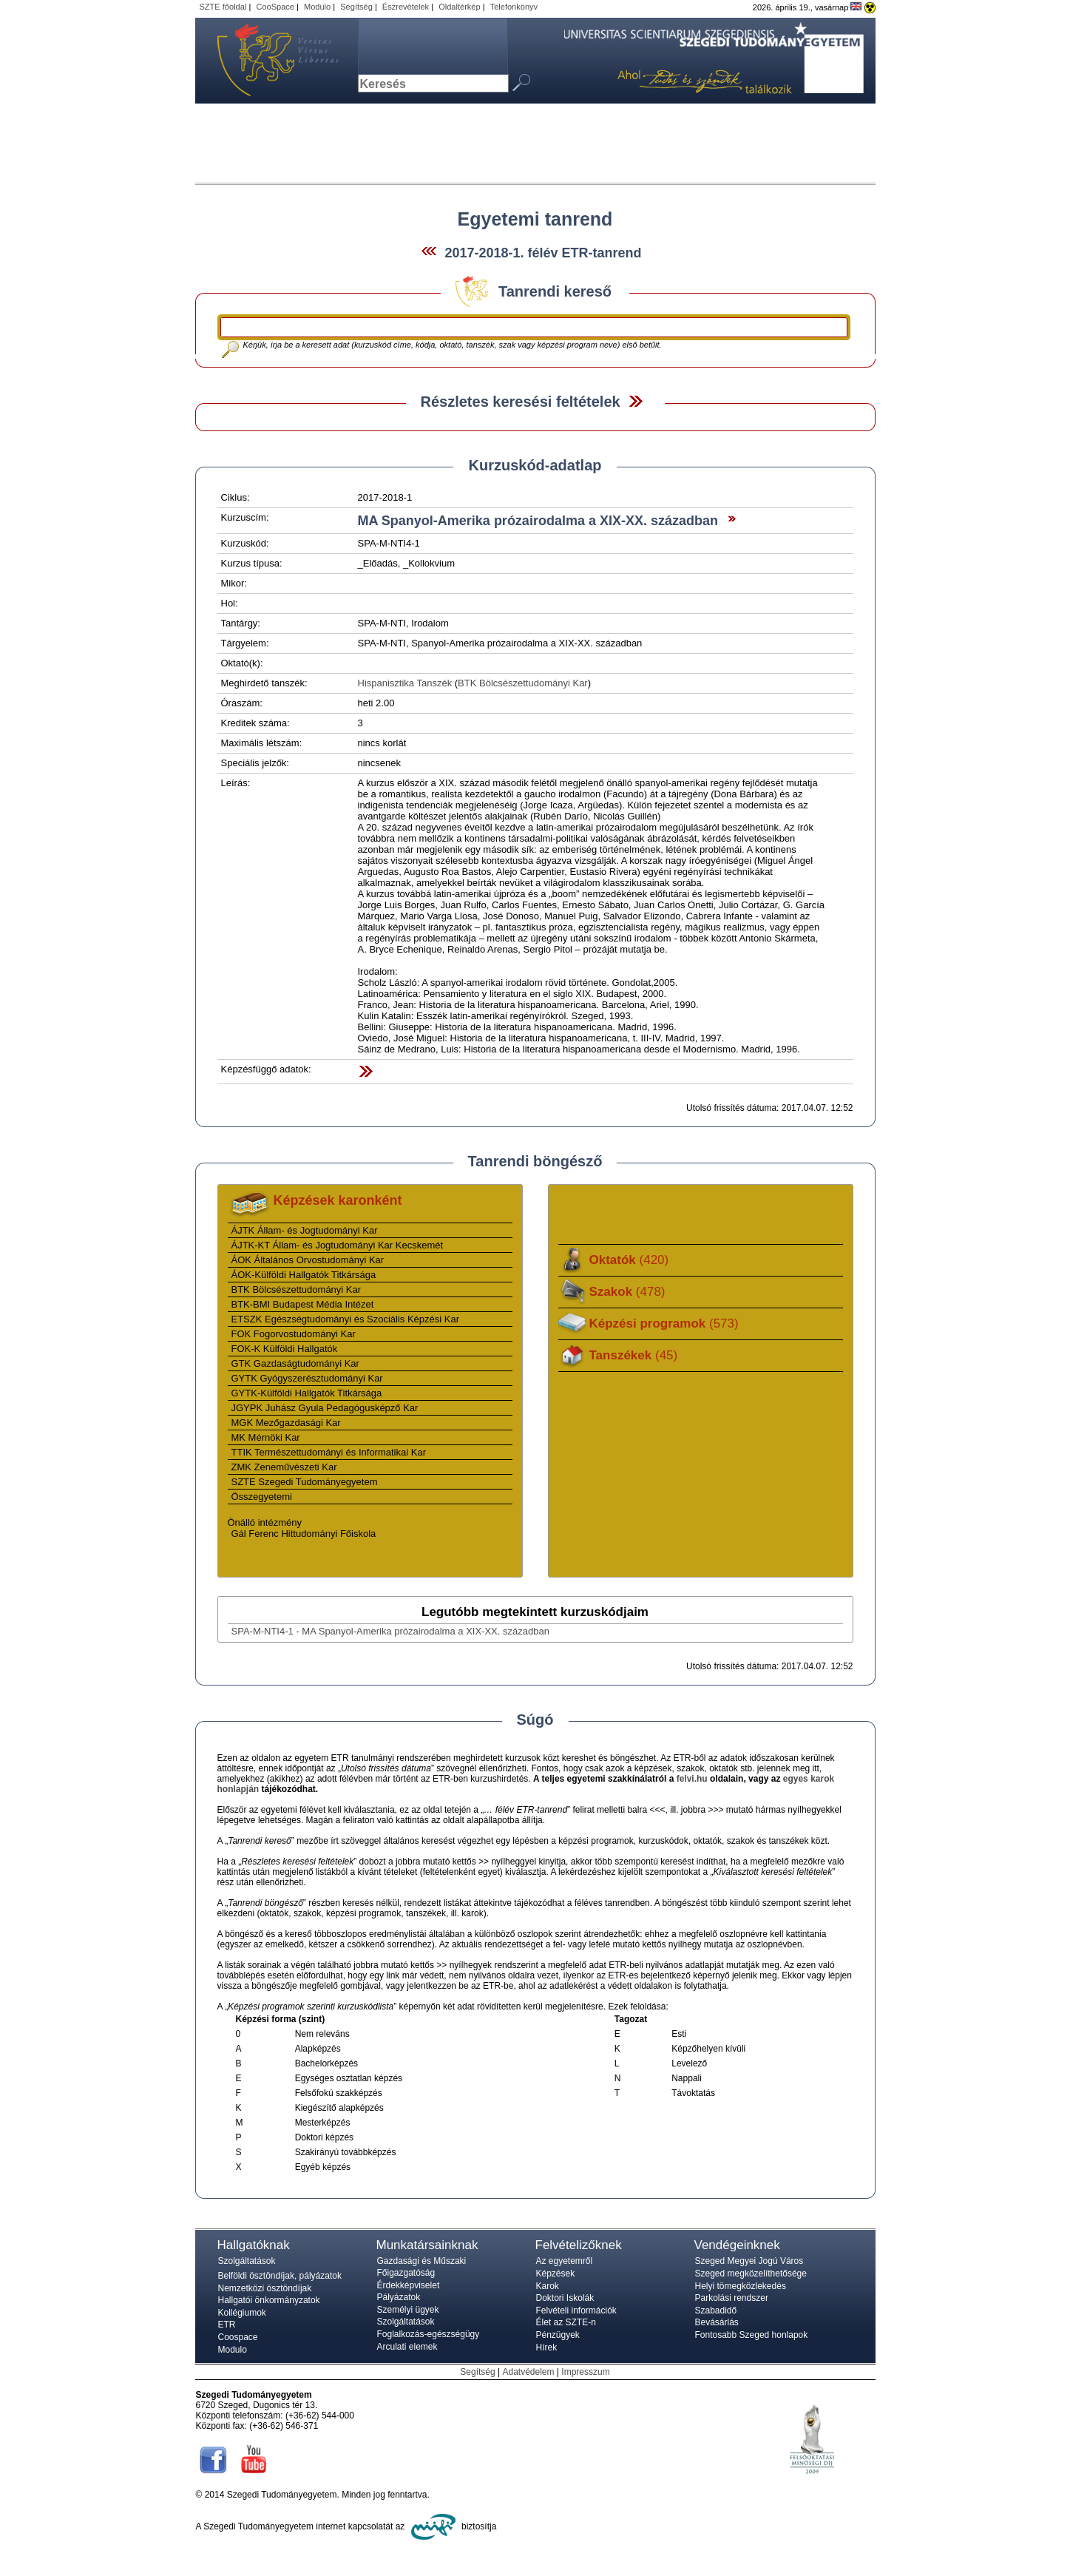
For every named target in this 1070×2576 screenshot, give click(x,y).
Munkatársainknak (427, 2245)
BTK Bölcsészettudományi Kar (523, 683)
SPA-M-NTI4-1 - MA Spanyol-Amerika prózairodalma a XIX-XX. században (390, 1631)
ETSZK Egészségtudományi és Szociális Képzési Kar (345, 1319)
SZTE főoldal (223, 6)
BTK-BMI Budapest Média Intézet (302, 1304)
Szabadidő (716, 2310)
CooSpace (275, 6)
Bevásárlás (717, 2322)
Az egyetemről (564, 2261)
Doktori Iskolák (565, 2298)
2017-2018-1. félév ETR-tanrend (542, 253)
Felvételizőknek (578, 2245)
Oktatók (629, 1260)
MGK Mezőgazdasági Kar (286, 1422)
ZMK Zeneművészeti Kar (284, 1467)
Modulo (317, 6)
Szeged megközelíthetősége (751, 2273)
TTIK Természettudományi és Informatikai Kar (328, 1452)
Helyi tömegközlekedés (740, 2286)
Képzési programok (664, 1323)
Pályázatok (399, 2297)
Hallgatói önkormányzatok (269, 2300)
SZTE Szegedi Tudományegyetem (304, 1481)
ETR (227, 2324)
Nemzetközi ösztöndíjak (265, 2288)
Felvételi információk (576, 2310)
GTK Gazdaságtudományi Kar (295, 1363)
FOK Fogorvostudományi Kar (293, 1333)
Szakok (627, 1292)
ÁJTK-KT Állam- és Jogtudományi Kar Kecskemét (337, 1245)
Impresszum (585, 2372)
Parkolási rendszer (731, 2298)
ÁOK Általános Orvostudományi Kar (308, 1259)
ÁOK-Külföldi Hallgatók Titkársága (303, 1274)
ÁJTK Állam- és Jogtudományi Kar (304, 1230)
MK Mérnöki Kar (265, 1437)
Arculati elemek (407, 2347)
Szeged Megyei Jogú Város (749, 2261)
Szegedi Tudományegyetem (269, 61)
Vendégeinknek (737, 2245)
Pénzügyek (558, 2335)
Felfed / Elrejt (635, 401)
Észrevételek (405, 6)
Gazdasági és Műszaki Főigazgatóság (422, 2267)
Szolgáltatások (247, 2261)
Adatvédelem (528, 2372)
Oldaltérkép (460, 6)
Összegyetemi (261, 1496)
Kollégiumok (242, 2313)
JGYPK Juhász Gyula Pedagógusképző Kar (325, 1407)
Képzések (555, 2273)
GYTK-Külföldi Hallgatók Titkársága (306, 1393)
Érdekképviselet (408, 2285)
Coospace (238, 2337)
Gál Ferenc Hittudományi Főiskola (303, 1533)
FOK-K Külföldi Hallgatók (284, 1348)
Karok (547, 2286)
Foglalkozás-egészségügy (428, 2334)
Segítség (356, 6)
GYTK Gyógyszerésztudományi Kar (307, 1378)
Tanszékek (633, 1355)
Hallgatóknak (253, 2245)
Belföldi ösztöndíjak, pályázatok (280, 2276)
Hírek (547, 2347)
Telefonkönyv (514, 6)
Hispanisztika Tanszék (405, 683)
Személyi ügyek (408, 2310)
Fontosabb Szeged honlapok (751, 2335)
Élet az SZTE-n (566, 2322)
